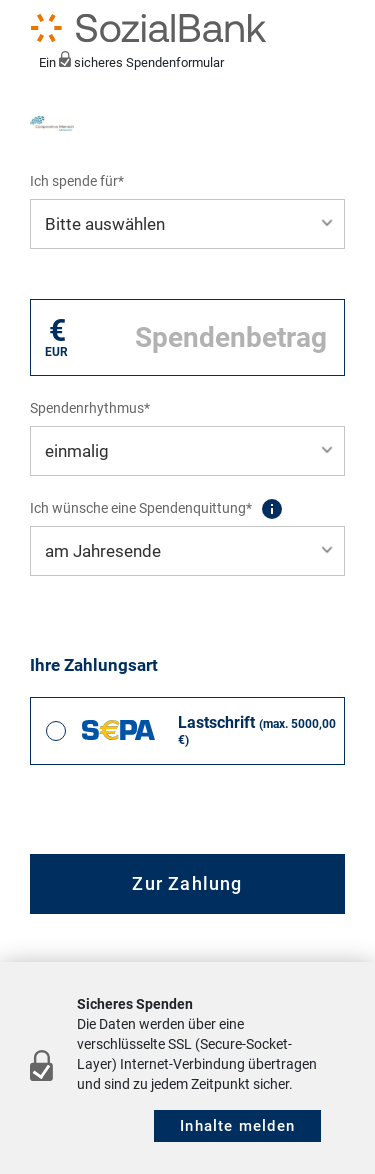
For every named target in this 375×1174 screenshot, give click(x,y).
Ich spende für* (77, 181)
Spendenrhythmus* (90, 408)
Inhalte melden (237, 1126)
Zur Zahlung (187, 883)
